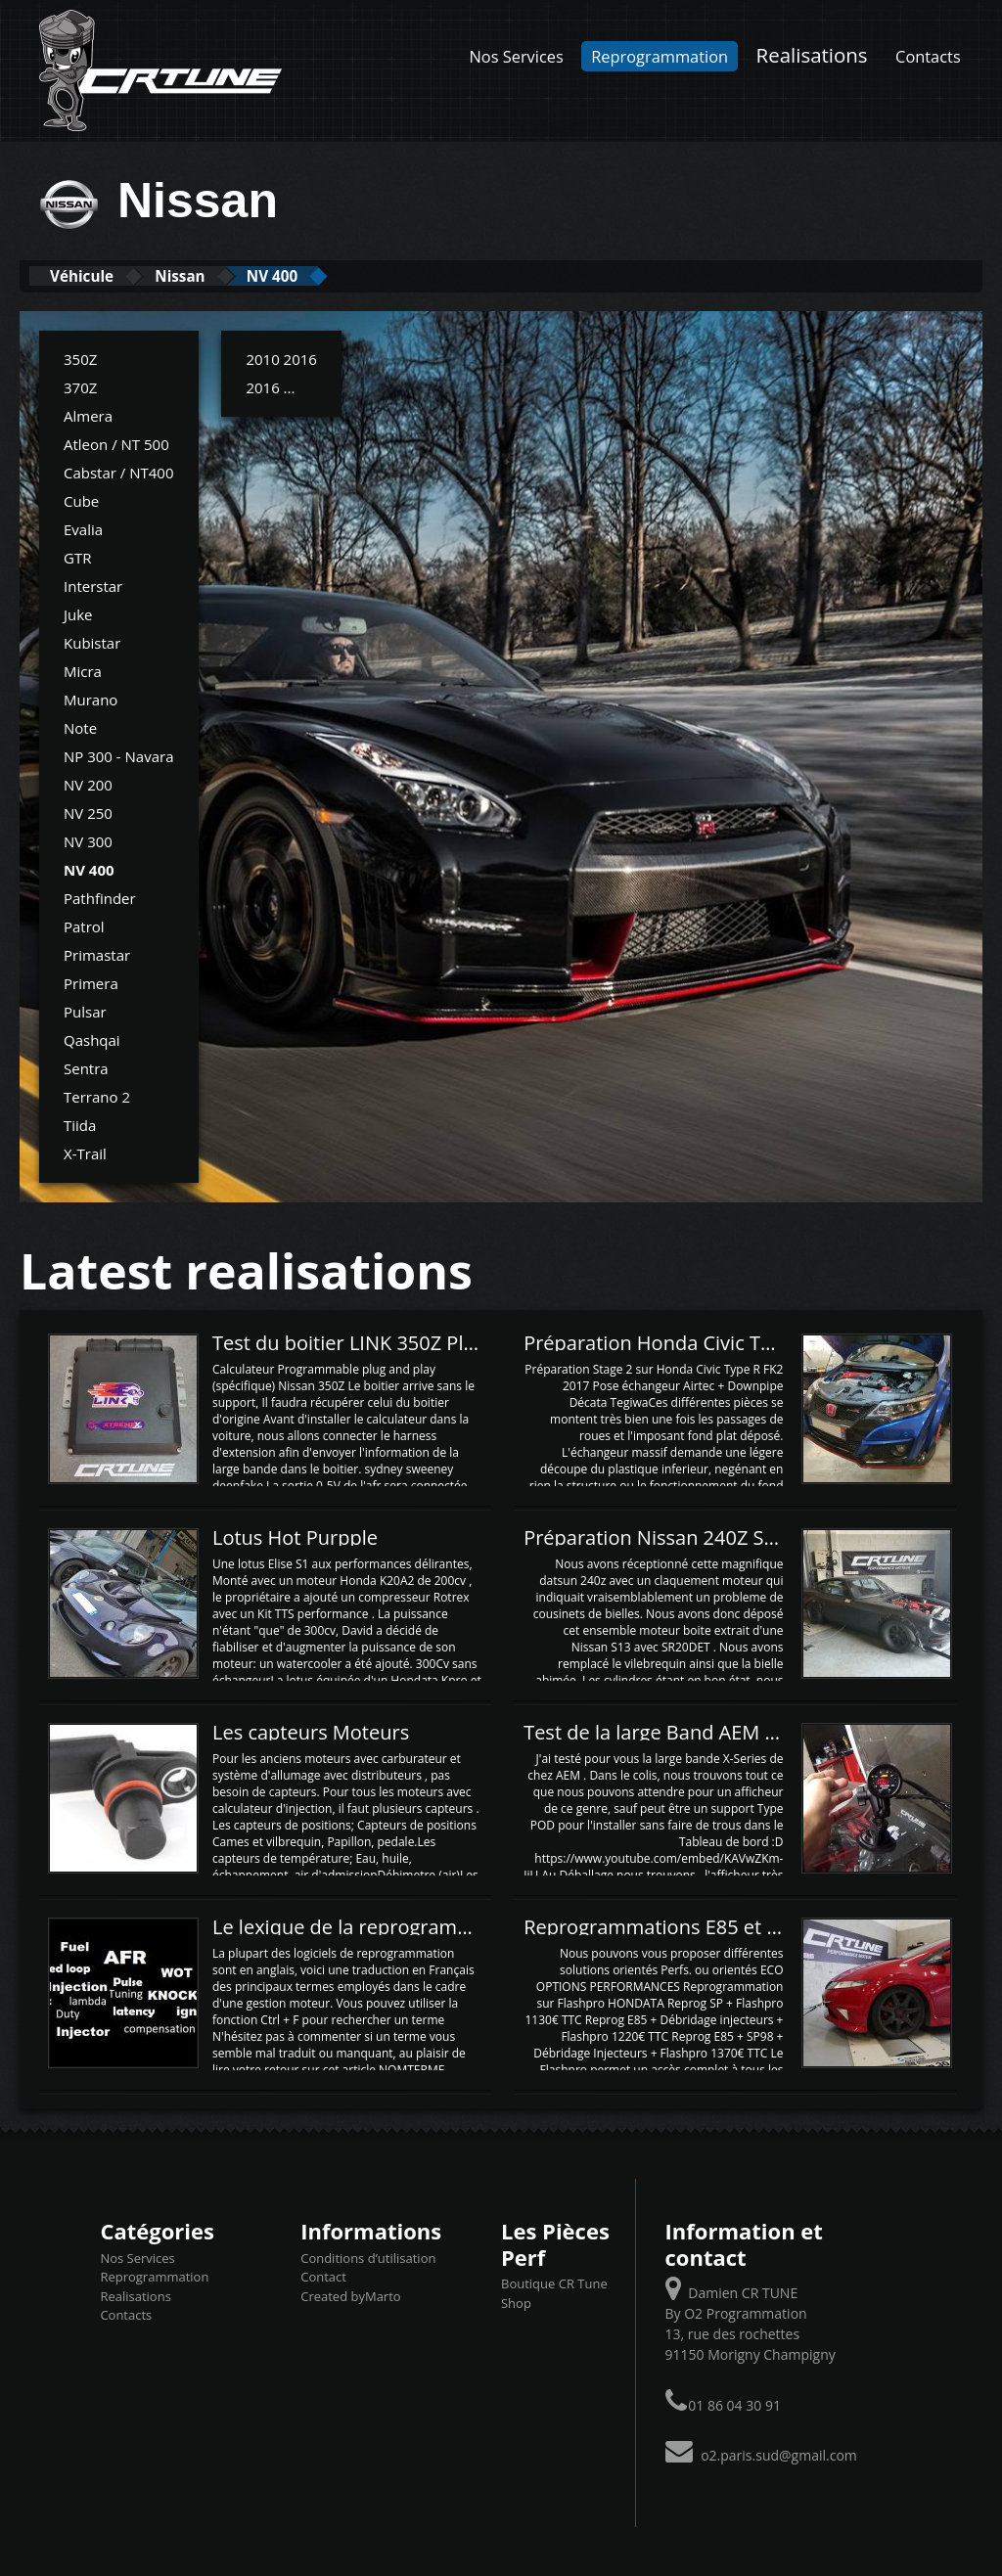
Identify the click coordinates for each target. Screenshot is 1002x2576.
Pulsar (85, 1010)
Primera (91, 982)
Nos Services (517, 56)
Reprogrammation (659, 56)
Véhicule (94, 275)
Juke (78, 613)
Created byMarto (350, 2295)
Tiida (80, 1124)
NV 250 (88, 812)
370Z (80, 386)
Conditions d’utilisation (367, 2257)
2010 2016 (281, 358)
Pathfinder (100, 897)
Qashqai (92, 1039)
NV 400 (331, 275)
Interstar (93, 585)
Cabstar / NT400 (119, 471)
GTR (77, 556)
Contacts (928, 56)
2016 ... (270, 386)
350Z (80, 358)
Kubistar (92, 642)
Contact (323, 2275)
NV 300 (88, 840)
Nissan (217, 275)
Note (80, 727)
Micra (83, 670)
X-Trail (85, 1152)
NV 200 (88, 783)
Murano (90, 698)
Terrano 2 (97, 1096)
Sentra (86, 1067)
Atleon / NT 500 (116, 443)
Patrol (84, 925)
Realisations (812, 54)
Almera (88, 415)
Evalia (83, 528)
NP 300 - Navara (119, 755)
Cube (81, 500)
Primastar (97, 954)
